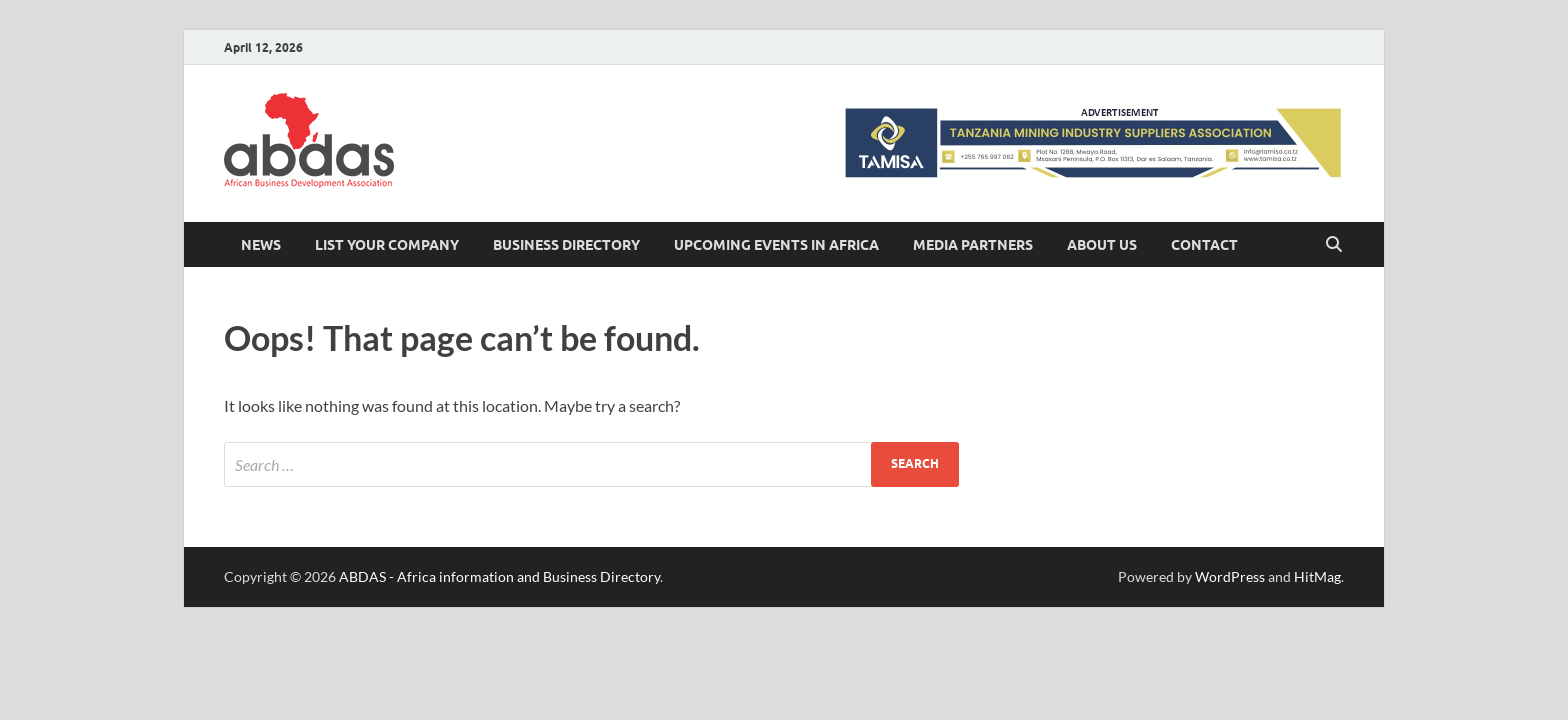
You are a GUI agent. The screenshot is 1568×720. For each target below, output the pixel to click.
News (261, 245)
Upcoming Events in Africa (776, 245)
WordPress (1230, 576)
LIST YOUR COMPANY (387, 245)
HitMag (1317, 576)
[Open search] (1334, 245)
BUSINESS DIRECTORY (566, 245)
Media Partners (973, 245)
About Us (1102, 245)
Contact (1204, 245)
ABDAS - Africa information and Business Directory (499, 576)
